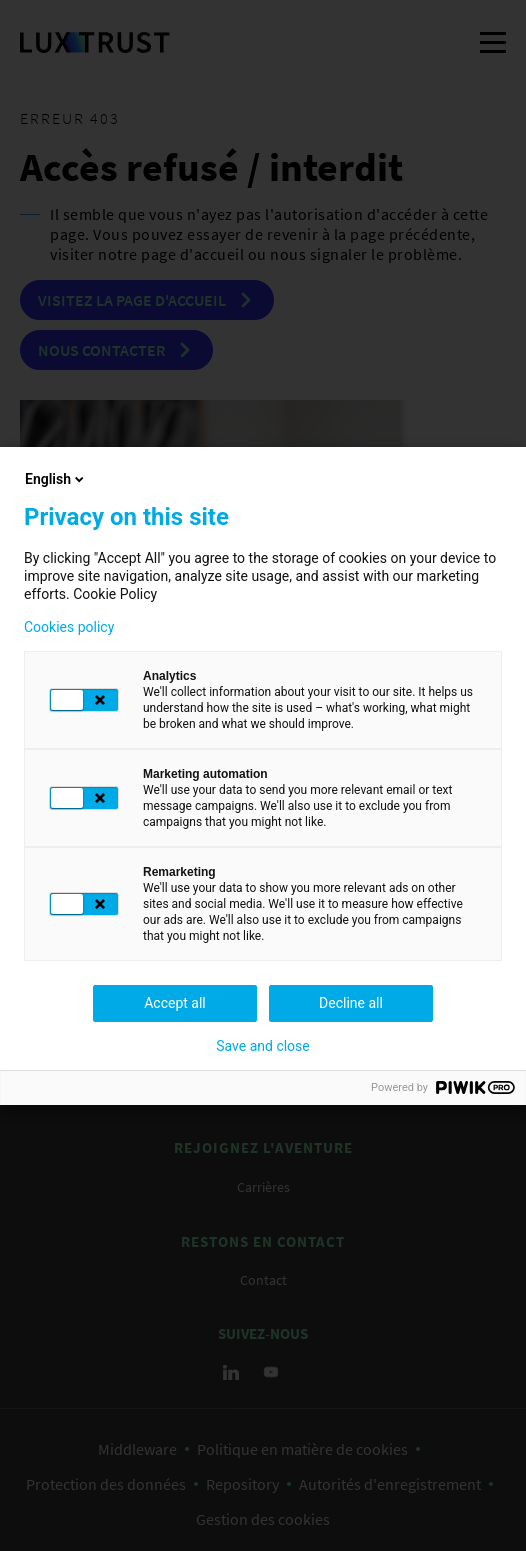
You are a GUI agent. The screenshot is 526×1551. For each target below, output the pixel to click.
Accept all (175, 1003)
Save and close (263, 1046)
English (56, 479)
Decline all (351, 1003)
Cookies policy (69, 627)
